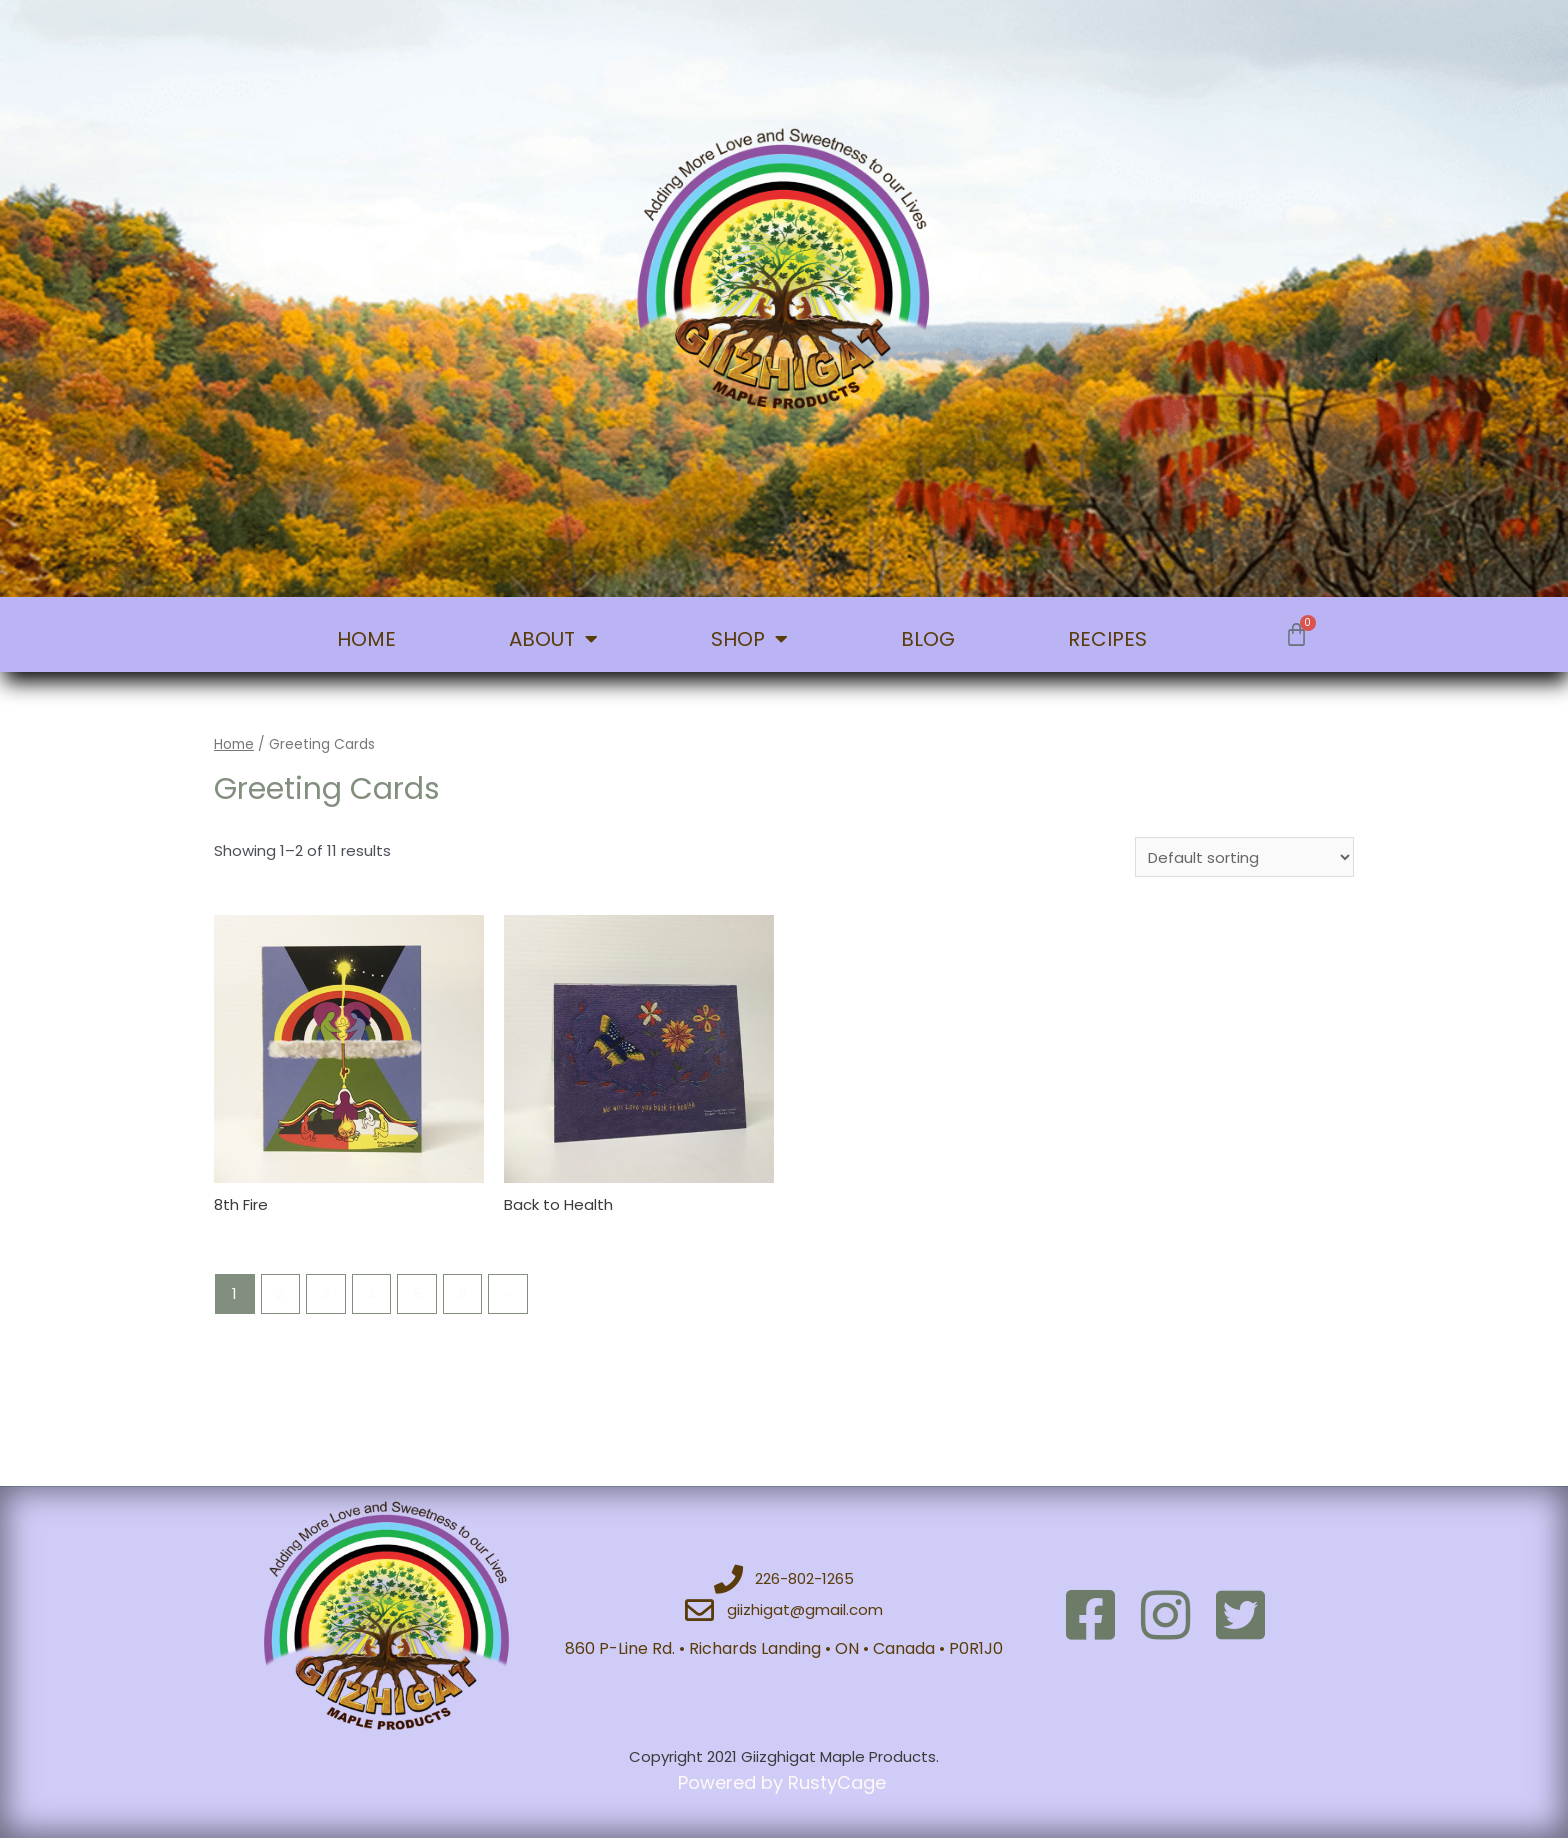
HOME (366, 639)
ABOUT (553, 639)
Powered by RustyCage (784, 1782)
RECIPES (1107, 639)
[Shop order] (1244, 857)
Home (234, 744)
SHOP (749, 639)
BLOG (928, 639)
